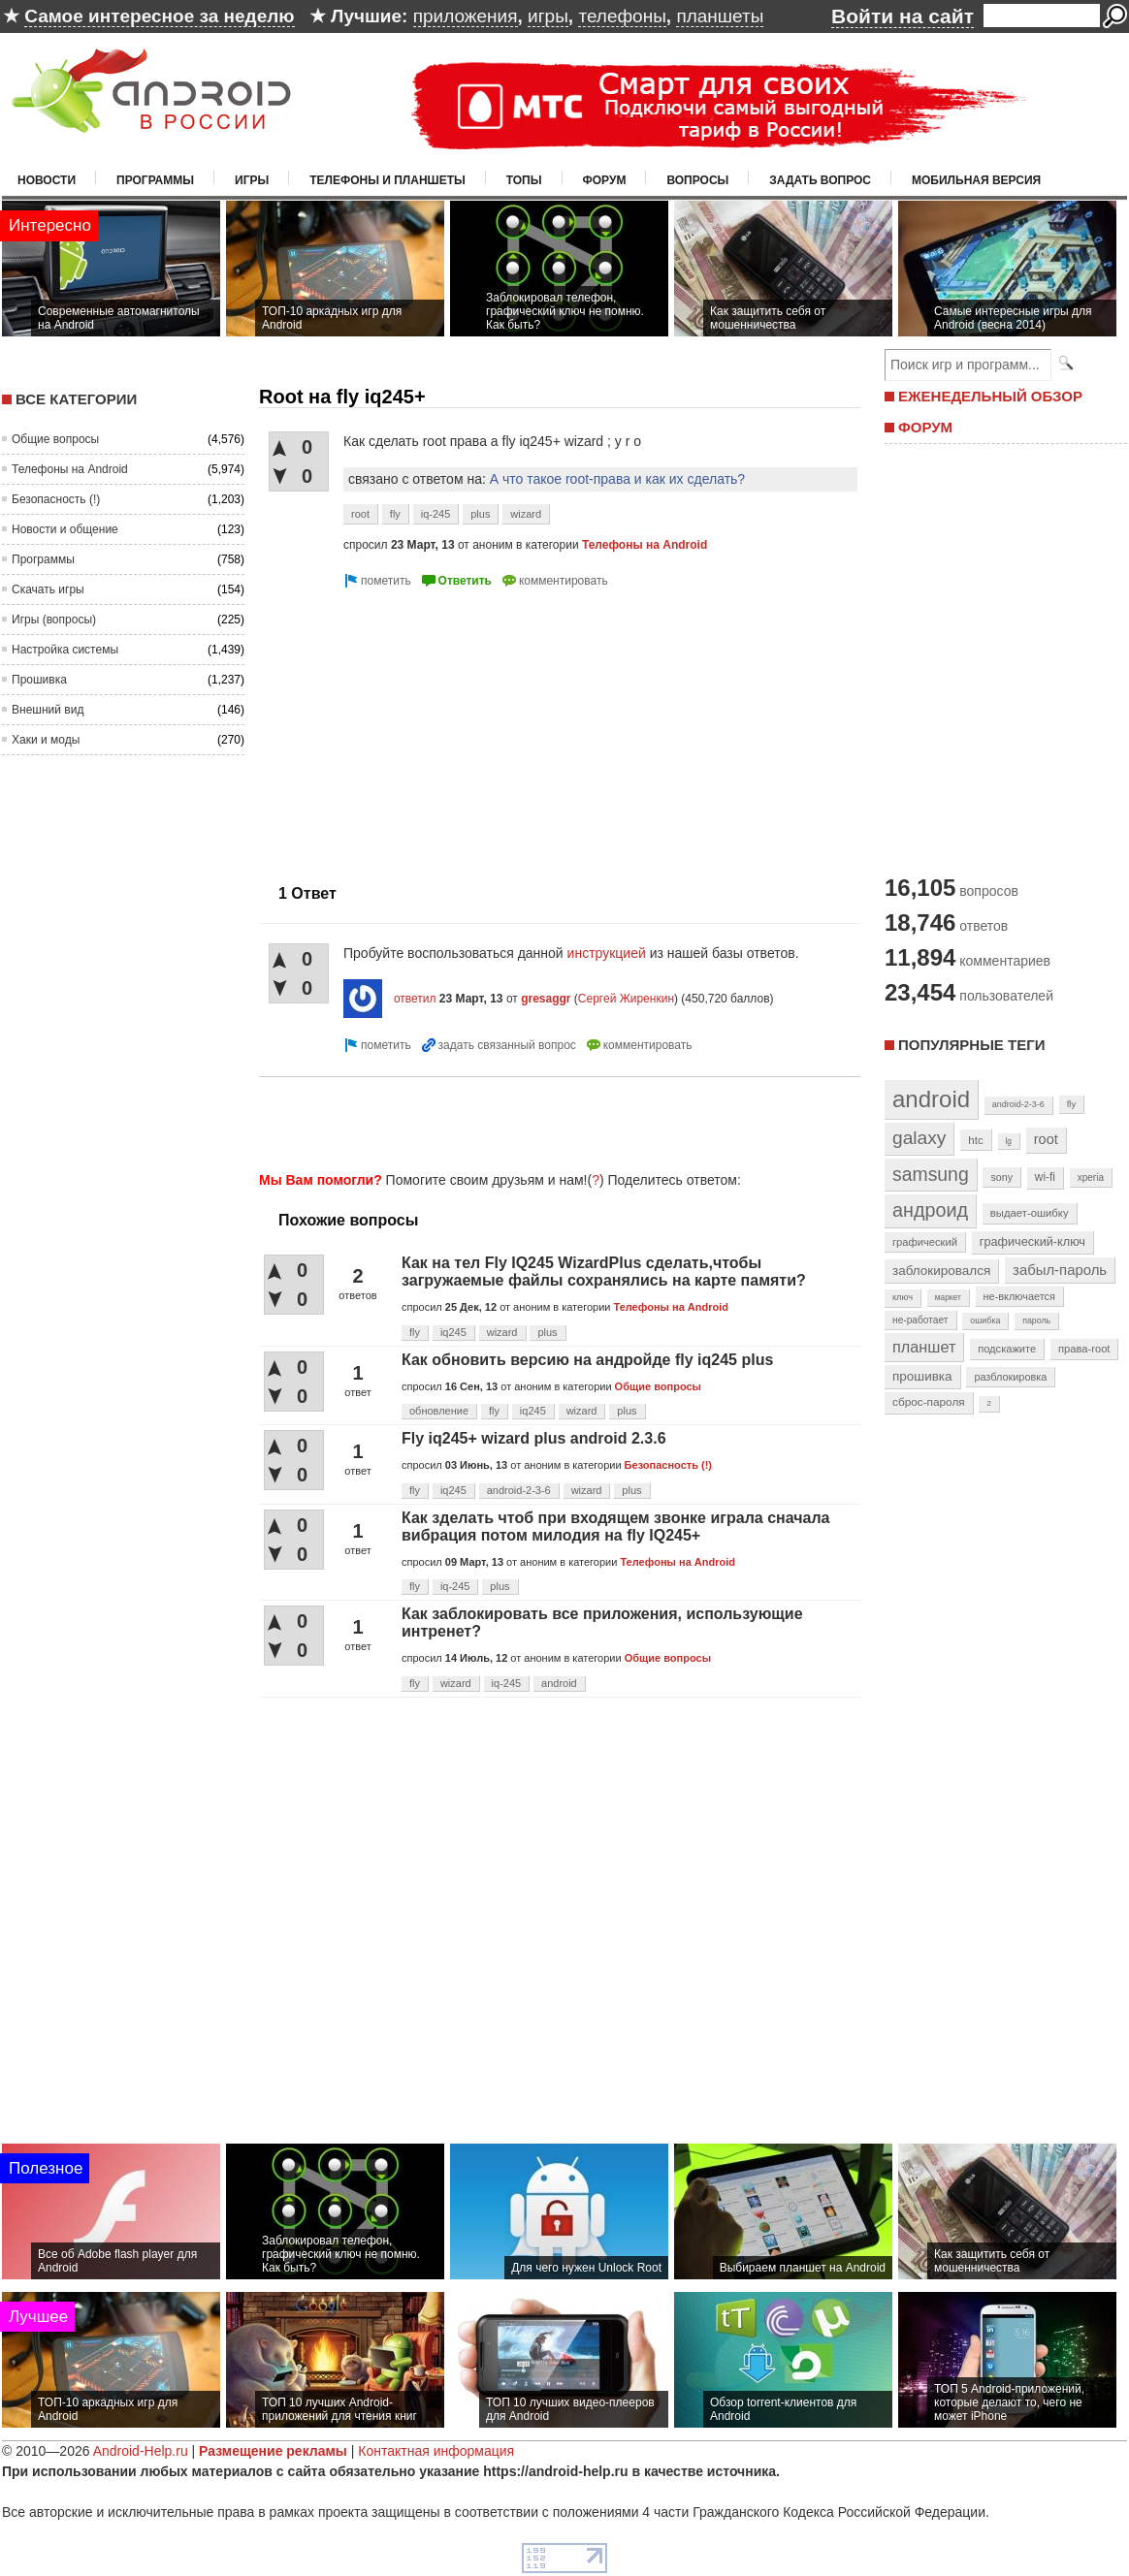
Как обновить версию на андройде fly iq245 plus (587, 1360)
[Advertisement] (554, 1120)
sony (1001, 1177)
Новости (46, 180)
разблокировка (1010, 1377)
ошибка (985, 1320)
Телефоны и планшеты (387, 180)
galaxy (919, 1138)
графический (924, 1242)
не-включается (1019, 1296)
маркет (948, 1297)
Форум (605, 180)
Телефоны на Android (70, 469)
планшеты (719, 16)
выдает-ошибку (1029, 1213)
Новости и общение (65, 529)
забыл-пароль (1060, 1270)
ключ (902, 1297)
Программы (155, 180)
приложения (465, 16)
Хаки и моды (46, 740)
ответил (415, 998)
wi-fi (1045, 1177)
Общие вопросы (55, 439)
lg (1009, 1141)
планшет (923, 1346)
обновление (438, 1410)
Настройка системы (65, 649)
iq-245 (436, 514)
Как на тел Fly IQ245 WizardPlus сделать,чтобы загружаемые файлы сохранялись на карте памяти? (604, 1271)
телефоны (621, 16)
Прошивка (39, 679)
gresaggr (545, 998)
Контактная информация (436, 2451)
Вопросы (697, 180)
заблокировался (941, 1270)
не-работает (920, 1320)
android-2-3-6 (519, 1490)
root (360, 514)
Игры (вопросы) (54, 619)
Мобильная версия (976, 180)
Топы (524, 180)
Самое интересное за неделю (159, 16)
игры (548, 16)
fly (395, 514)
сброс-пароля (928, 1402)
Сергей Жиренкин (626, 998)
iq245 (453, 1332)
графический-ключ (1032, 1242)
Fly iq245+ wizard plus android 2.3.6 (534, 1438)
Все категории (76, 399)
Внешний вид (47, 709)
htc (975, 1139)
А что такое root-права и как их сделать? (617, 479)
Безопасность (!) (56, 499)
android (559, 1683)
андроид (930, 1210)
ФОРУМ (925, 427)
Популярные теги (971, 1044)
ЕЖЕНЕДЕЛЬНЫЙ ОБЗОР (990, 396)
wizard (525, 514)
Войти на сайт (902, 16)
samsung (930, 1174)
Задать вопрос (820, 180)
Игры (252, 180)
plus (480, 514)
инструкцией (606, 953)
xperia (1091, 1177)
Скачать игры (48, 589)
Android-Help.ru (140, 2451)
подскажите (1007, 1348)
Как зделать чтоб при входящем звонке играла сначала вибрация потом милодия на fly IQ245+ (615, 1526)
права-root (1084, 1348)
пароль (1036, 1320)
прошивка (922, 1376)
